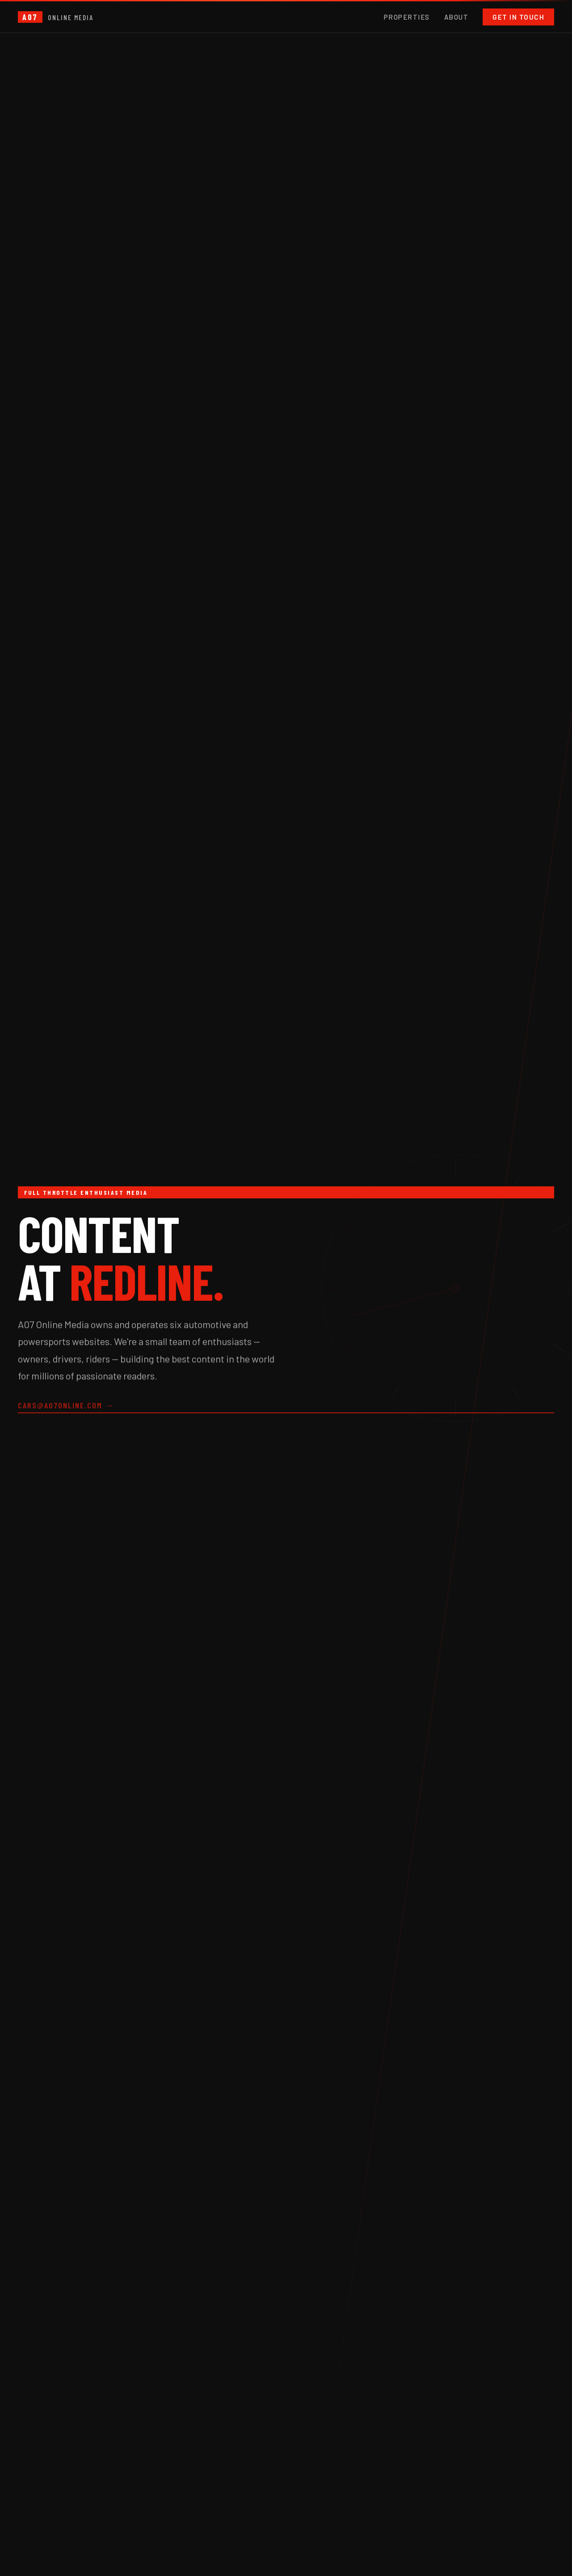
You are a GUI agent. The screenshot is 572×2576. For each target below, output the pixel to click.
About (456, 17)
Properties (407, 17)
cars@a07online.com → (66, 1407)
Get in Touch (518, 17)
